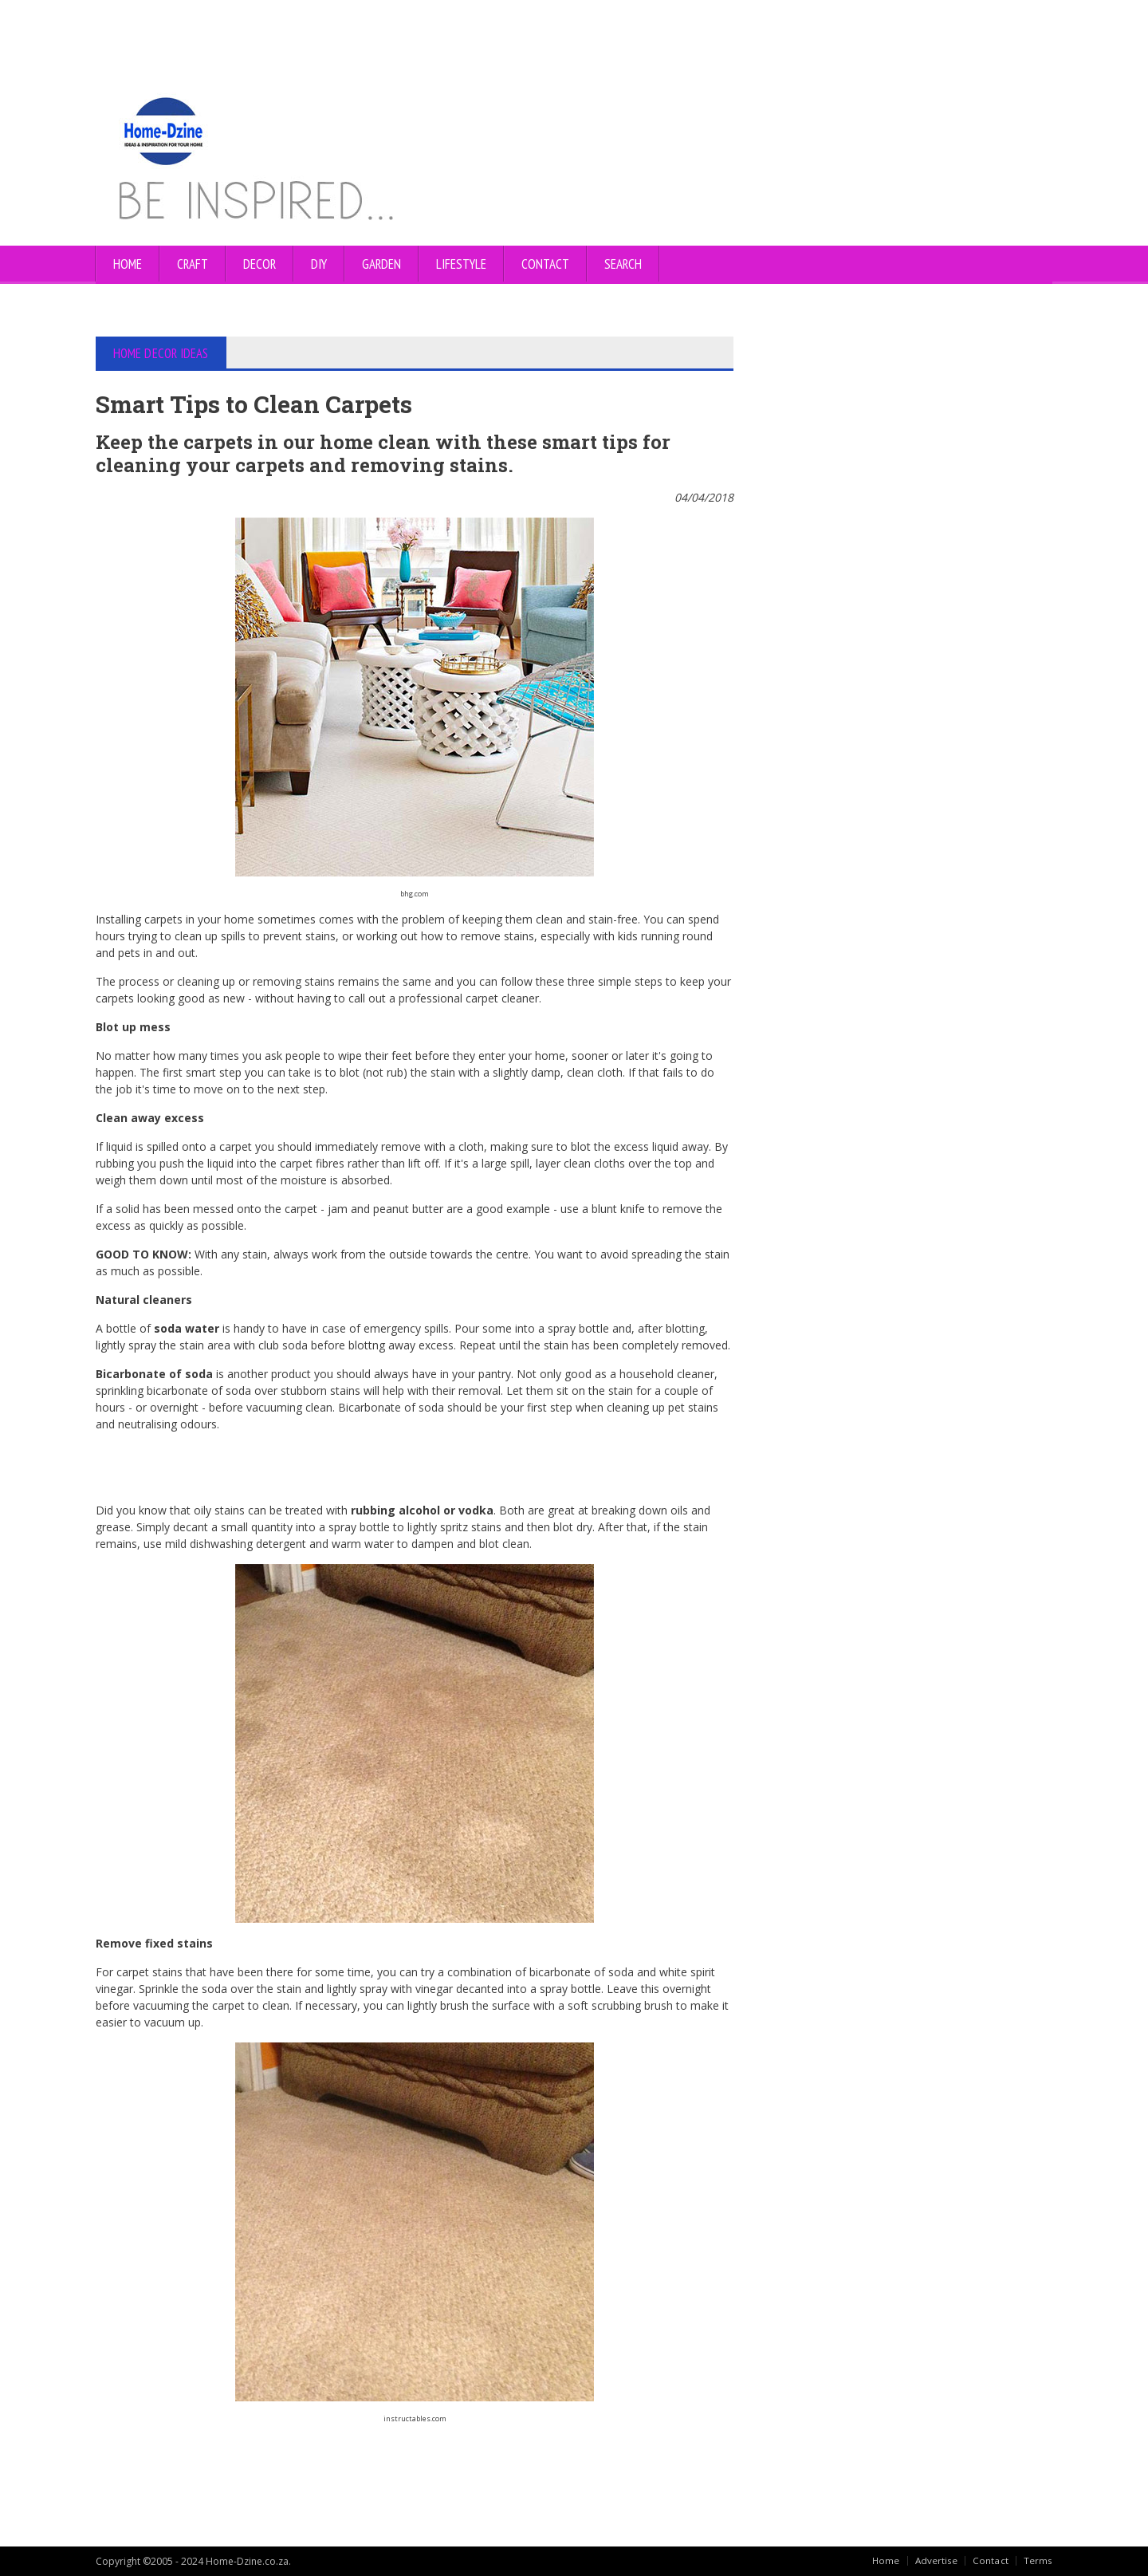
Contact (990, 2559)
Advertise (936, 2559)
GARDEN (381, 264)
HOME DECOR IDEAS (161, 353)
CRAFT (192, 264)
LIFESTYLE (461, 264)
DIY (319, 264)
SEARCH (623, 264)
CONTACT (545, 264)
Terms (1038, 2559)
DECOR (259, 264)
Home (127, 264)
